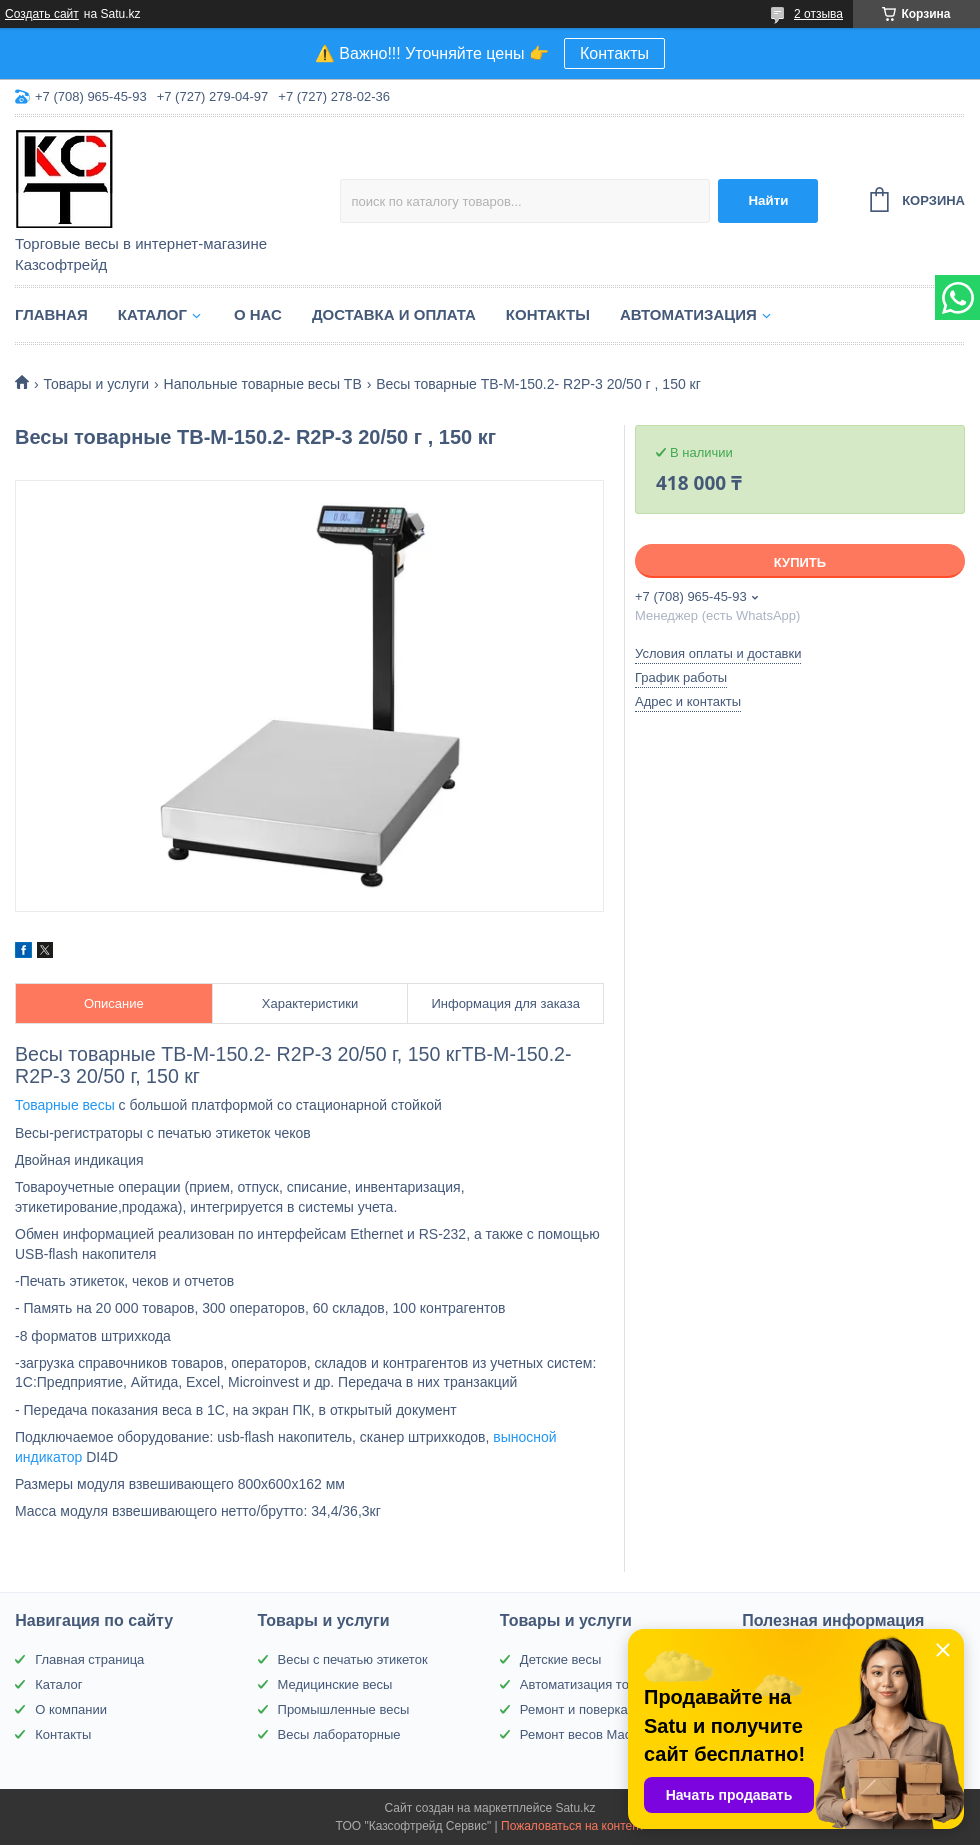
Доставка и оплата (394, 314)
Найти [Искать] (768, 200)
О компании (71, 1709)
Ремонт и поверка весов (593, 1709)
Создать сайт (42, 14)
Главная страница (89, 1659)
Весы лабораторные (339, 1734)
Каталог (152, 314)
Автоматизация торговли (594, 1684)
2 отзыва (818, 14)
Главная (51, 314)
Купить (800, 562)
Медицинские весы (335, 1684)
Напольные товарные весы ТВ (263, 384)
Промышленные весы (344, 1709)
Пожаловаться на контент (572, 1826)
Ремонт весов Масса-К (588, 1734)
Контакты (614, 53)
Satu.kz (575, 1808)
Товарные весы (65, 1105)
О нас (258, 314)
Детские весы (561, 1659)
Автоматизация (688, 314)
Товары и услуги (96, 384)
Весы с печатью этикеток (353, 1659)
